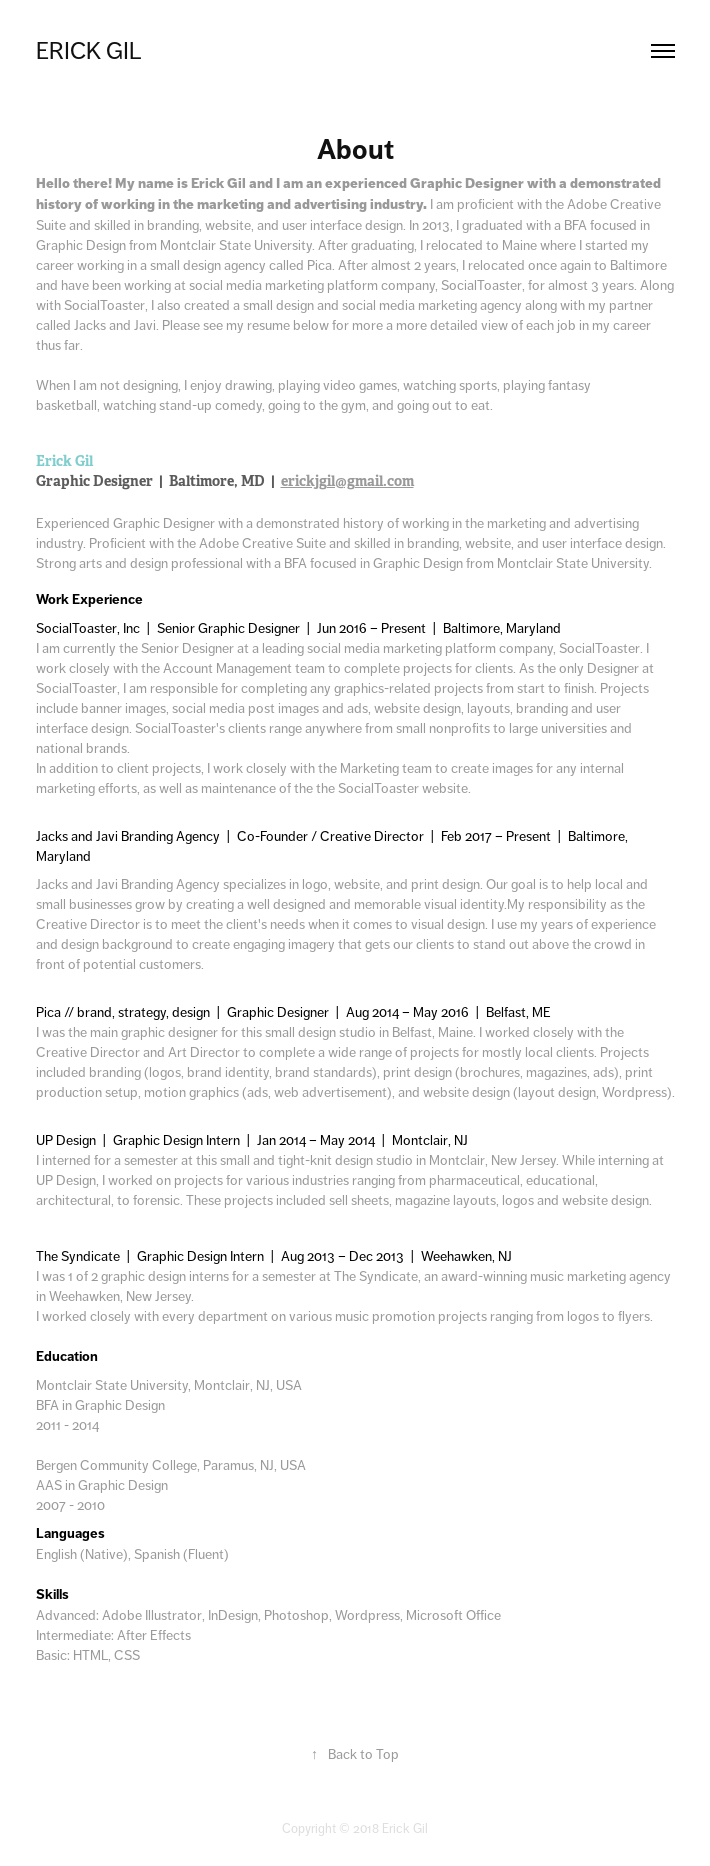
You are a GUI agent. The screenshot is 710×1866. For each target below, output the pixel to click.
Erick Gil (89, 50)
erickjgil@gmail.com (347, 481)
